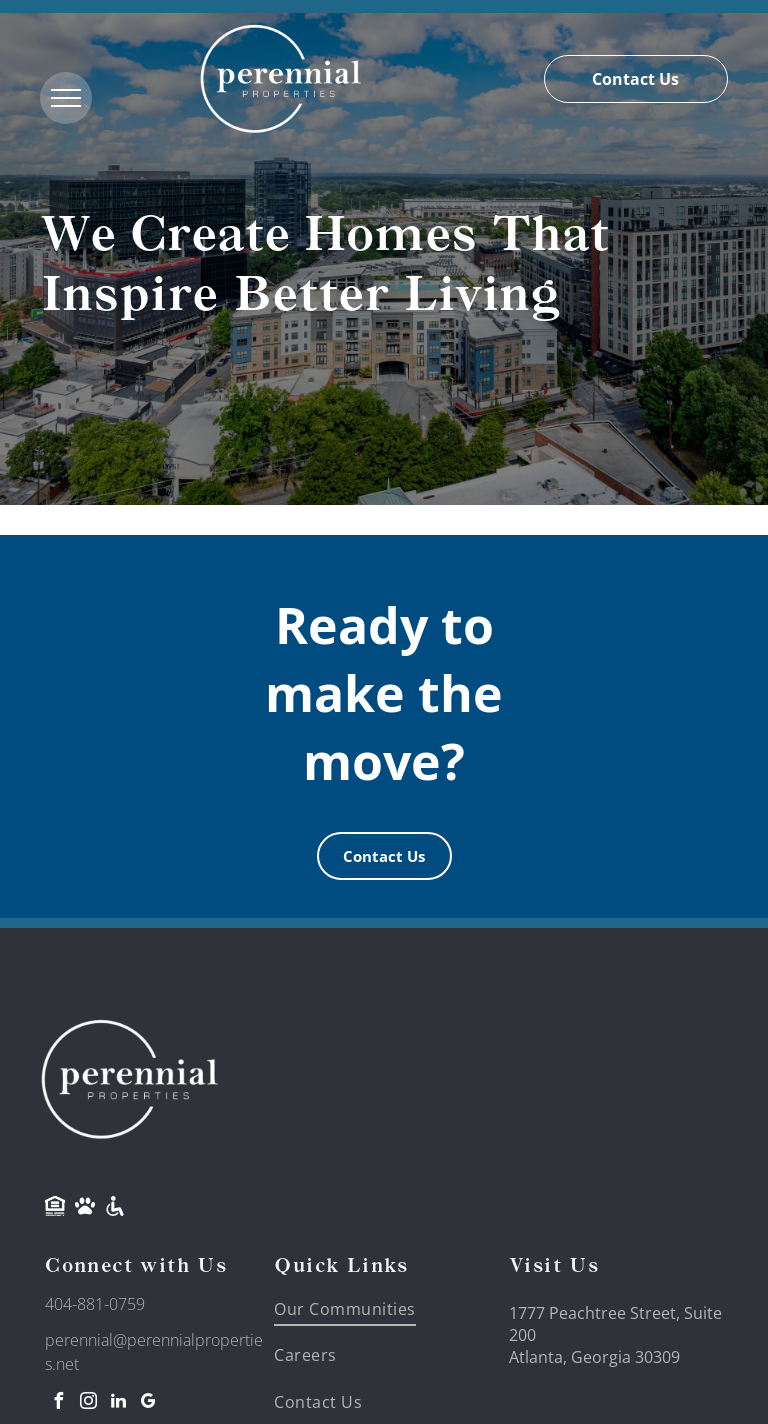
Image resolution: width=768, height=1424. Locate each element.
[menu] (66, 98)
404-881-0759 (95, 1304)
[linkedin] (118, 1403)
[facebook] (58, 1403)
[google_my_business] (148, 1403)
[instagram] (88, 1403)
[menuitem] (356, 1309)
